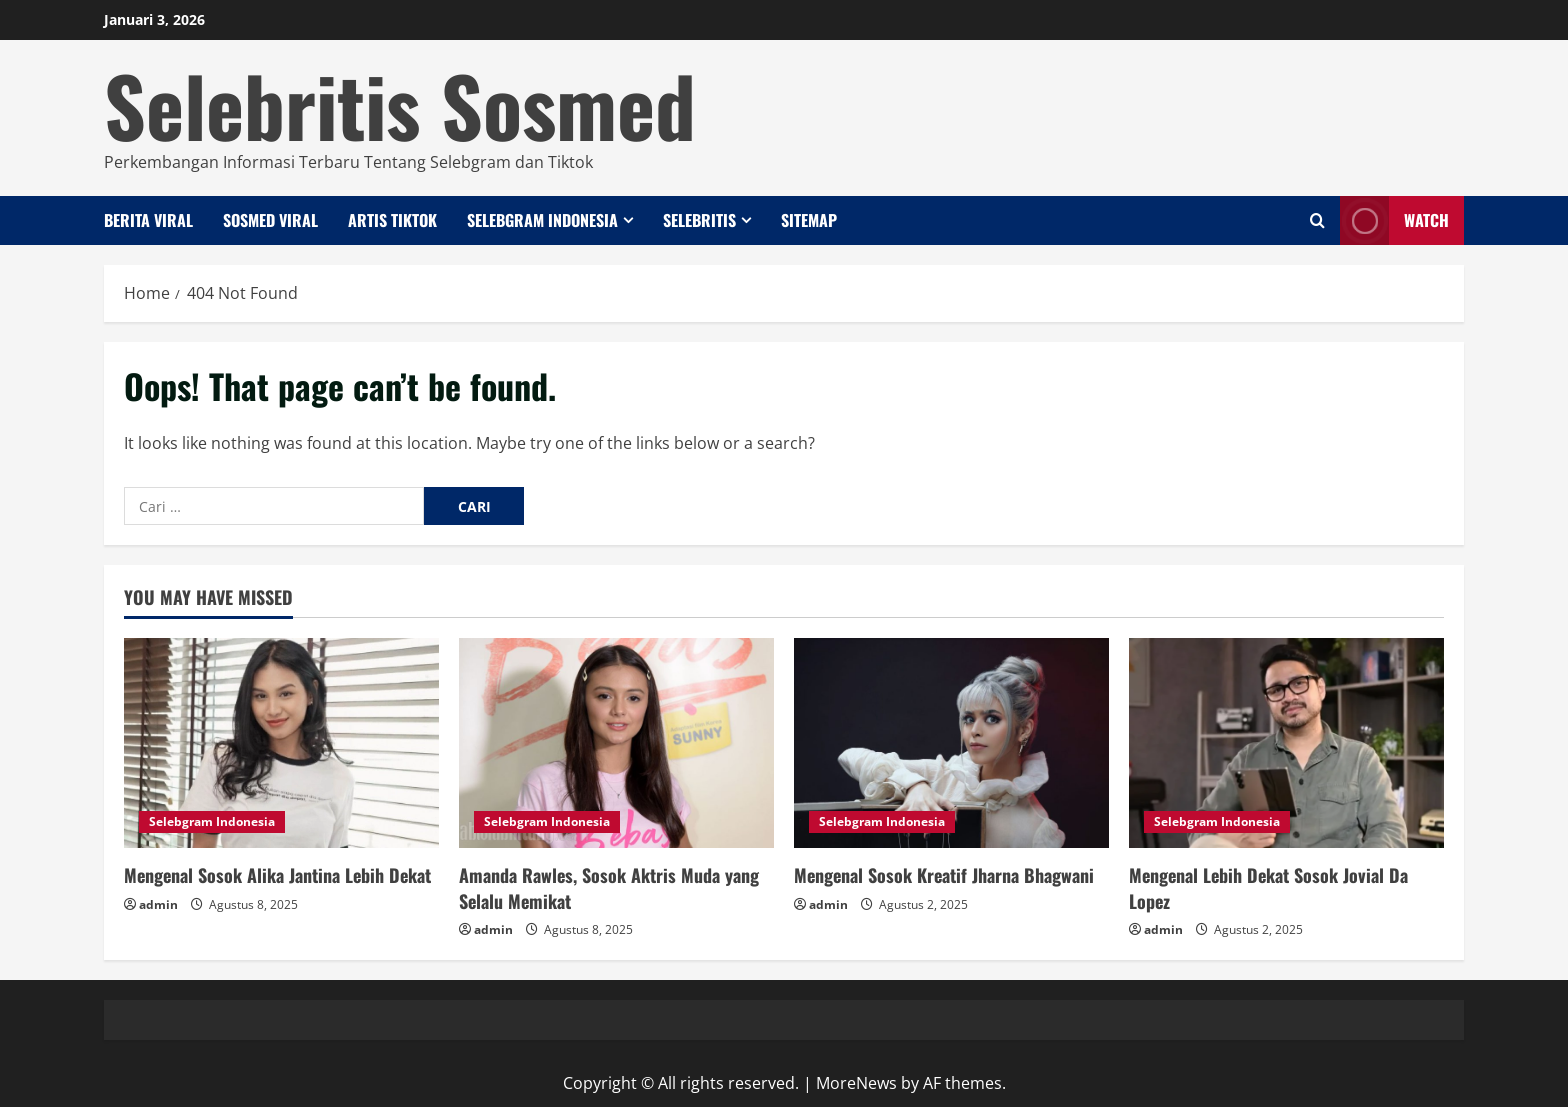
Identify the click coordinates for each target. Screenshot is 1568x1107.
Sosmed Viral (270, 220)
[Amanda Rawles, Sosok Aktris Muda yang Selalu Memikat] (616, 743)
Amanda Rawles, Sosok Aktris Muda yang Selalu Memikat (609, 887)
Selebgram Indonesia (542, 220)
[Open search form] (1317, 220)
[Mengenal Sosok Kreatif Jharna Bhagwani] (951, 743)
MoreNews (856, 1083)
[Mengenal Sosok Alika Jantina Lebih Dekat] (281, 743)
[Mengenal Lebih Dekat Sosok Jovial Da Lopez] (1286, 743)
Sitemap (809, 220)
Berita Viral (148, 220)
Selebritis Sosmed (400, 104)
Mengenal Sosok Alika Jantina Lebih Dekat (277, 875)
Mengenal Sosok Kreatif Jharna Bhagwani (944, 875)
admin (158, 904)
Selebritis (699, 220)
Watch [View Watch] (1394, 220)
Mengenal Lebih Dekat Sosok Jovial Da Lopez (1268, 887)
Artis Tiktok (392, 220)
